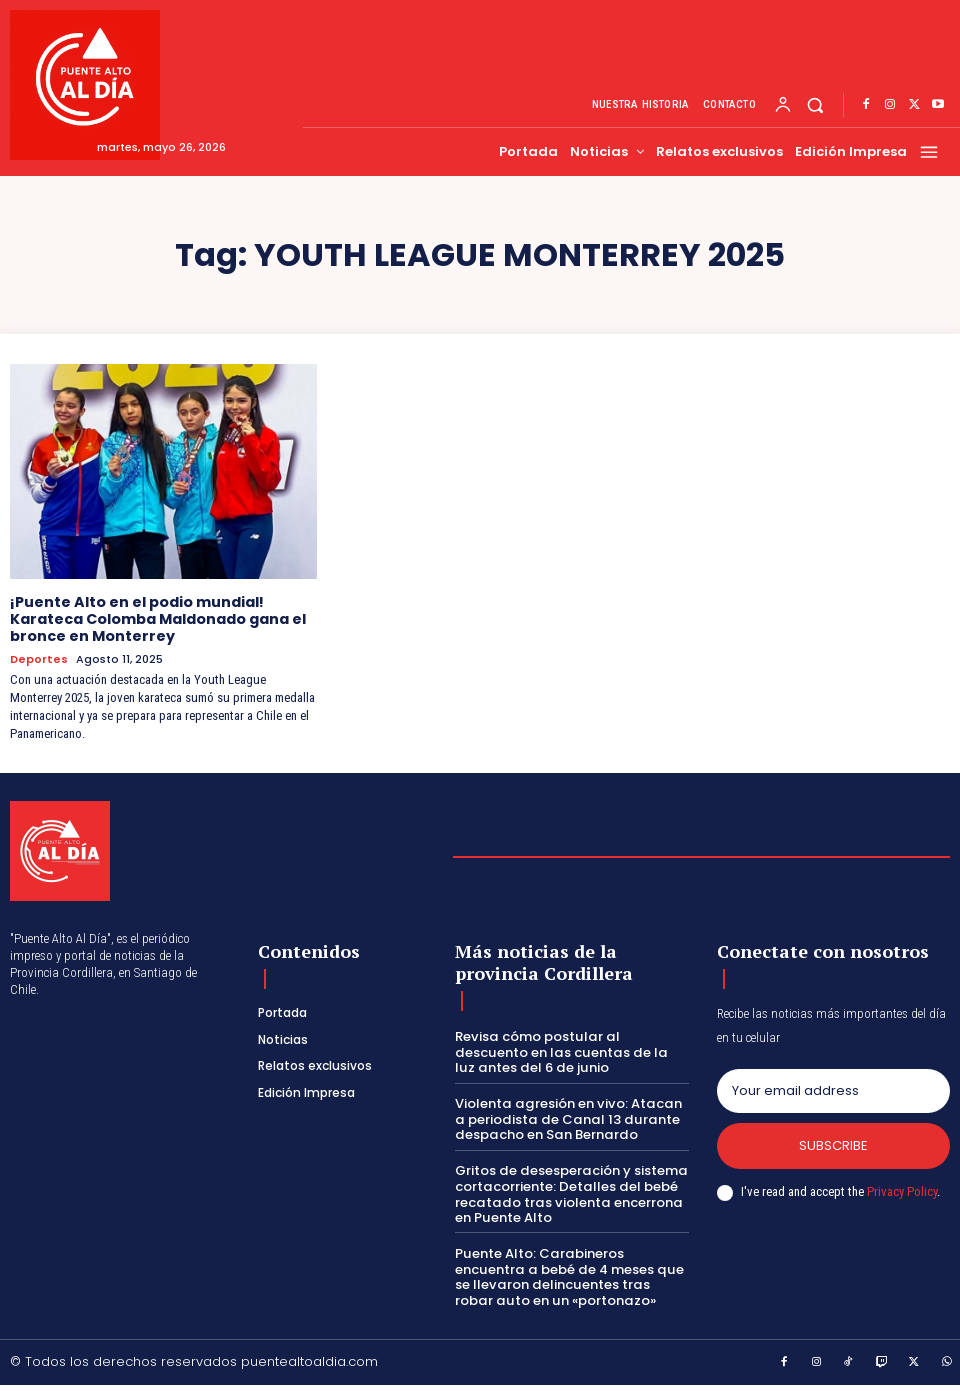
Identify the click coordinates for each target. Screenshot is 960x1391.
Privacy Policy (902, 1190)
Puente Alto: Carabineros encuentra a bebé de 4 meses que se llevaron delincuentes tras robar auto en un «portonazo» (570, 1275)
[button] (815, 105)
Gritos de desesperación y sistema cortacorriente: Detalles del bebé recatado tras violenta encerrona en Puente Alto (569, 1193)
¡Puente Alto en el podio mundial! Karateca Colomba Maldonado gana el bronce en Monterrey (158, 619)
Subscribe (833, 1144)
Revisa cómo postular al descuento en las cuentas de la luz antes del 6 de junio (569, 1051)
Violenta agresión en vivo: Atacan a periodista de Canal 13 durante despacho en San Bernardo (571, 1118)
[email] (833, 1090)
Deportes (39, 657)
